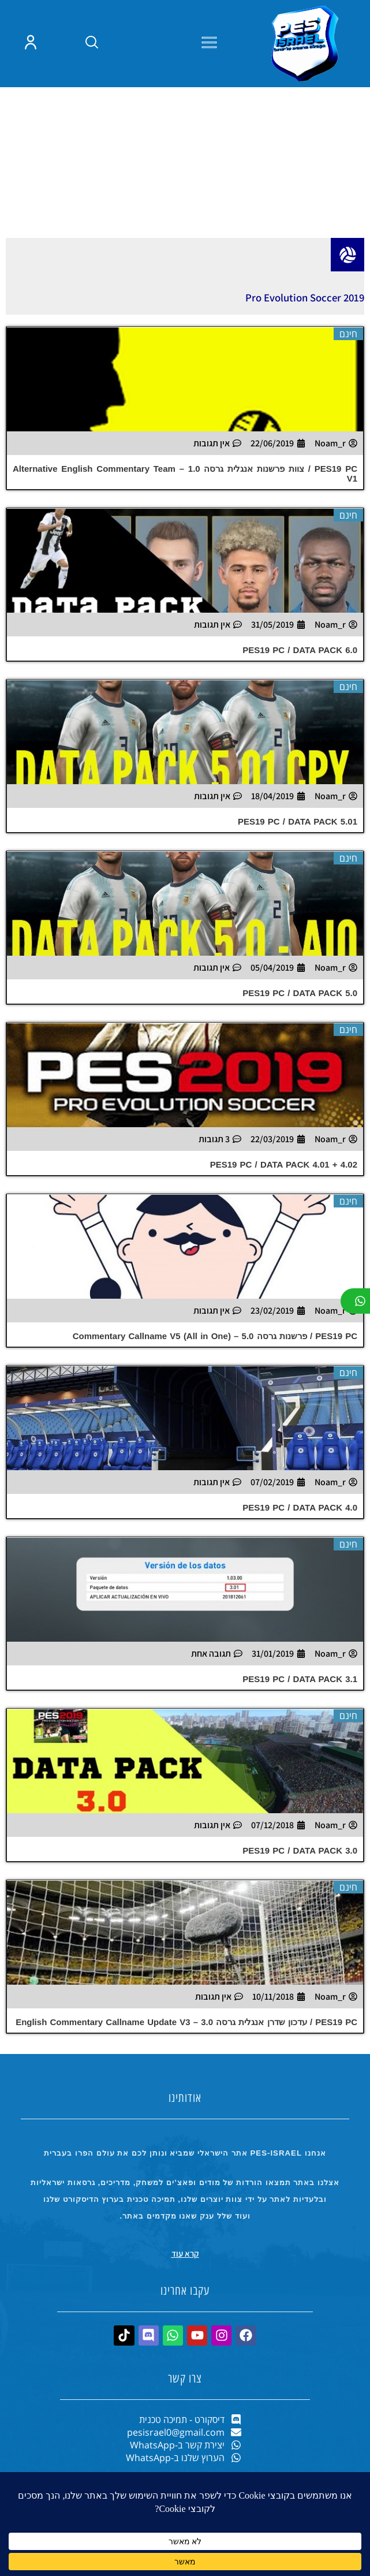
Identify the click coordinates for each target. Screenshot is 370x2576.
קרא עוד (185, 2307)
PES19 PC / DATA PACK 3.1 (299, 1733)
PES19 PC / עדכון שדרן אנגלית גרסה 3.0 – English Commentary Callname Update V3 (186, 2076)
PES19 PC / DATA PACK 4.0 (299, 1562)
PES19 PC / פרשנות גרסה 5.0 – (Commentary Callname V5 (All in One (215, 1390)
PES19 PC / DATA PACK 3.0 (299, 1905)
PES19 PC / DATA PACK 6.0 (299, 704)
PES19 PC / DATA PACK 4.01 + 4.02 (283, 1219)
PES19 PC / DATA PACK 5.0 (299, 1047)
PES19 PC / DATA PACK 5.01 (297, 876)
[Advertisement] (185, 194)
